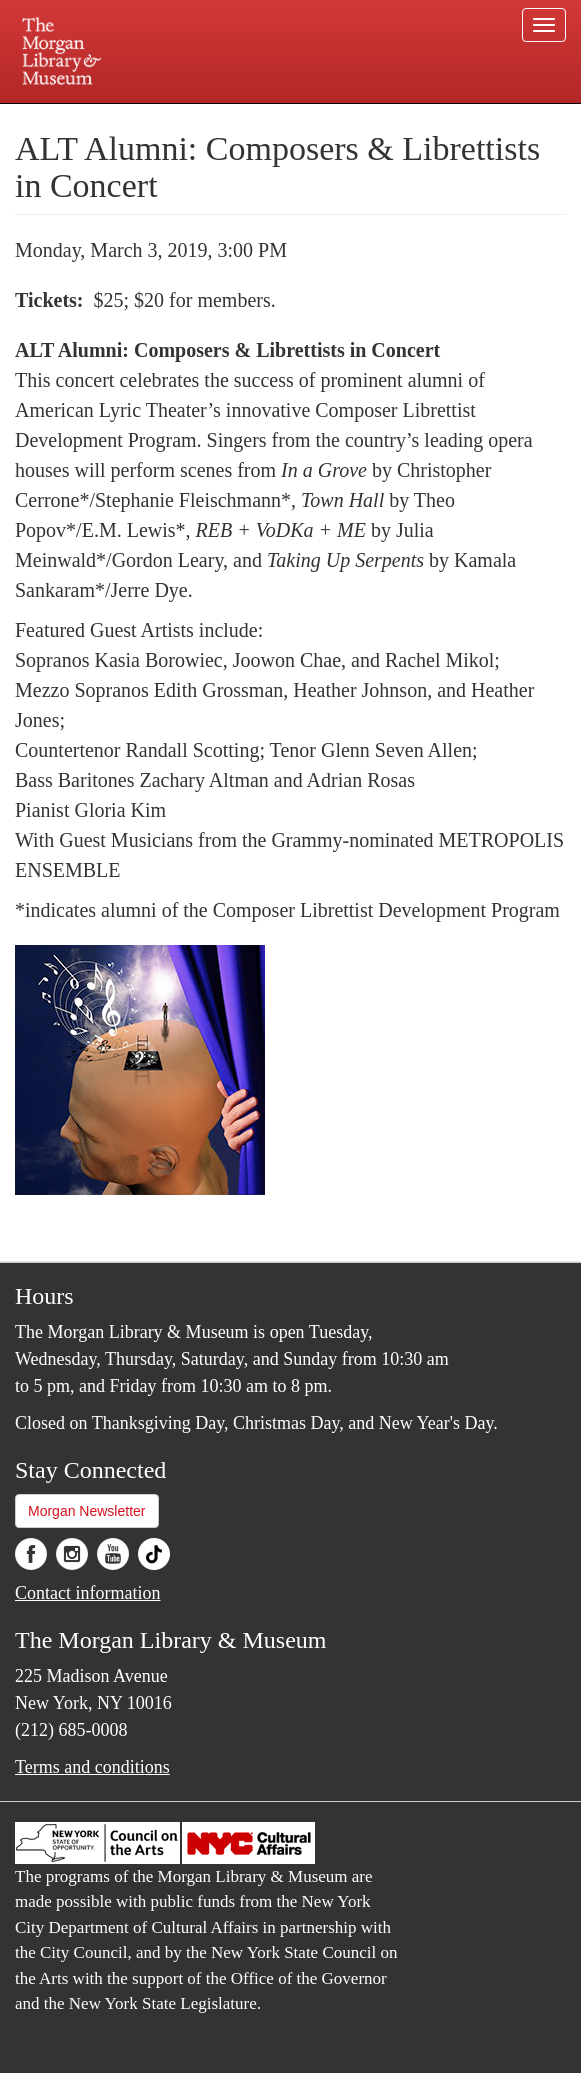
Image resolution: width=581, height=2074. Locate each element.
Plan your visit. (123, 117)
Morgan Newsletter (87, 1511)
